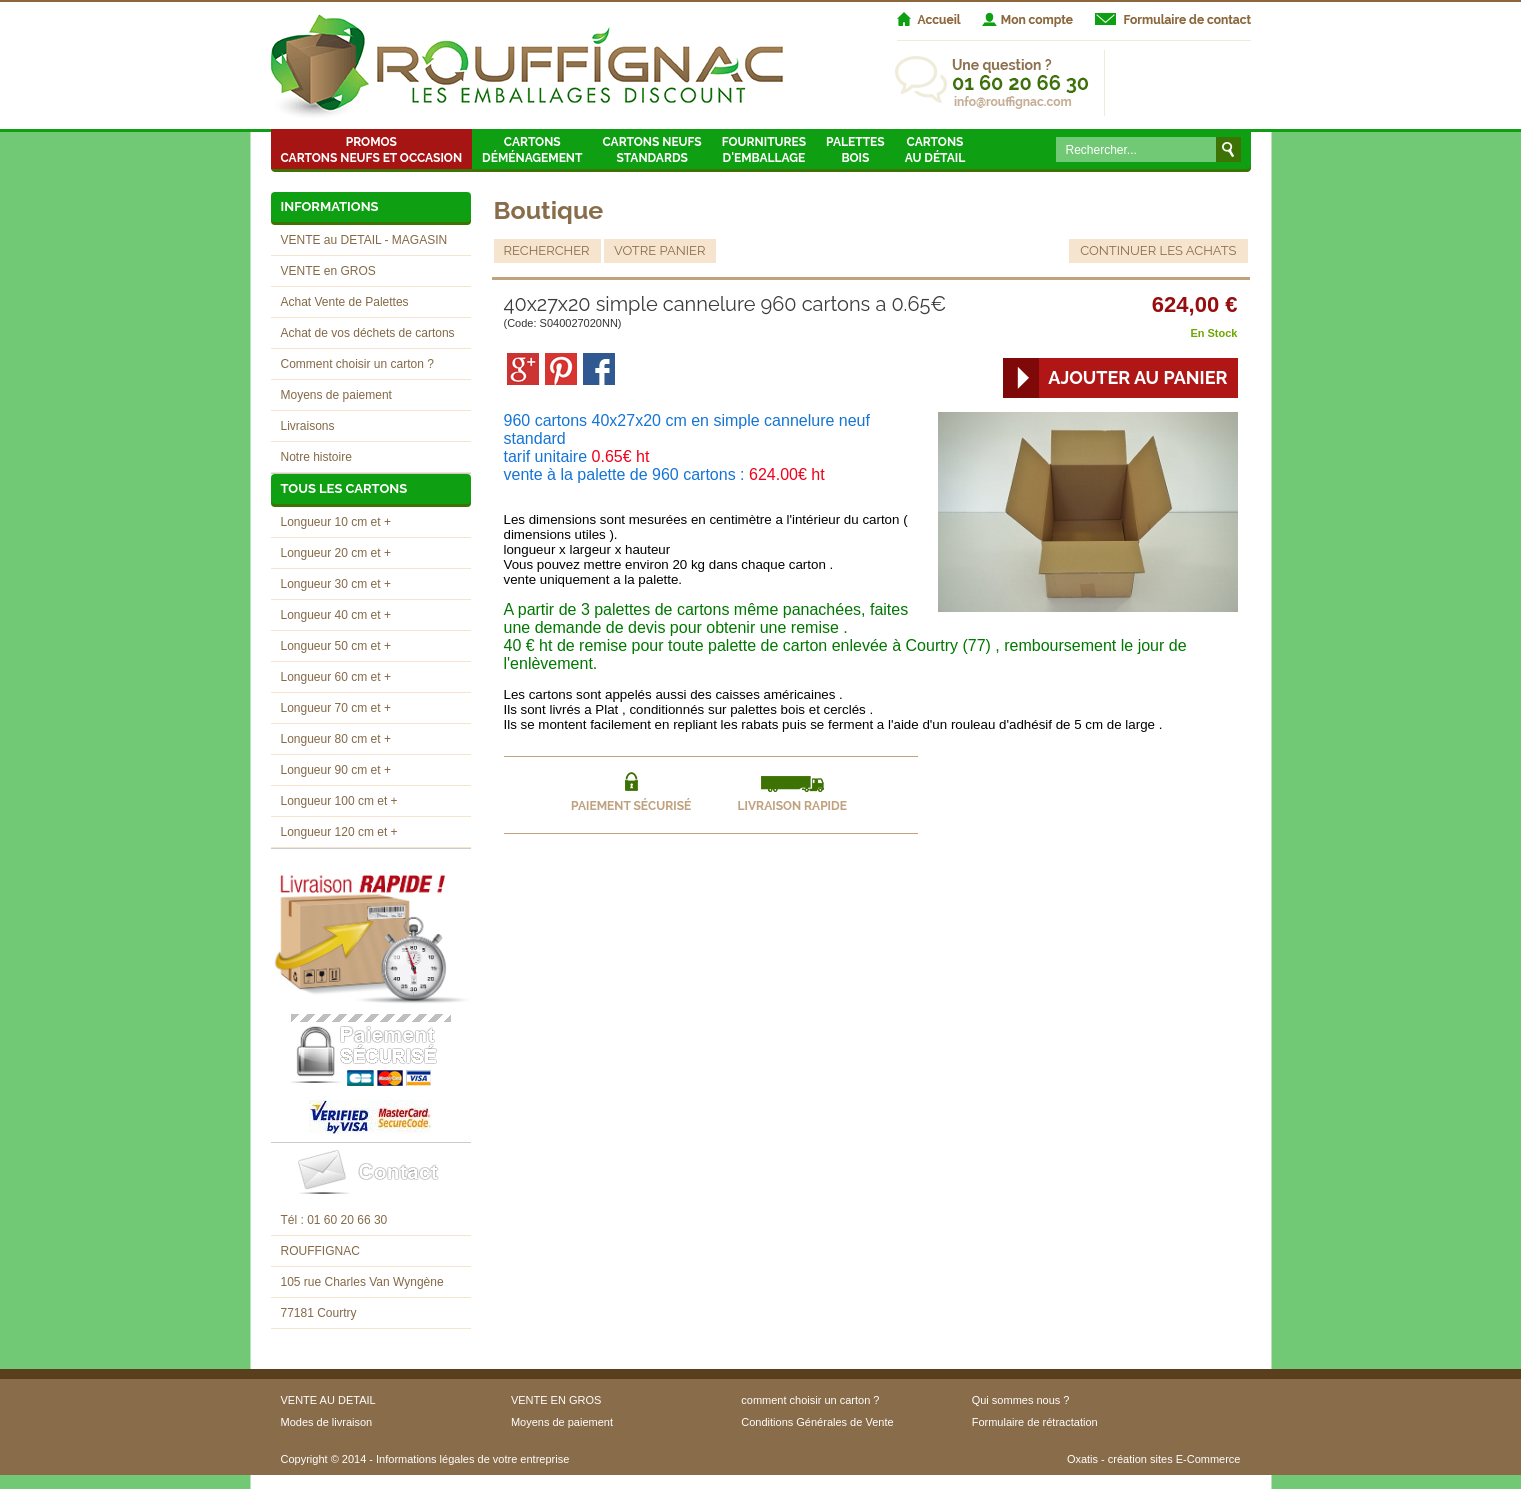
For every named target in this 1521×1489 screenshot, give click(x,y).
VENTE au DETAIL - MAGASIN (364, 240)
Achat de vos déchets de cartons (368, 333)
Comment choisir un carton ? (357, 364)
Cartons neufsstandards (651, 150)
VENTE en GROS (328, 271)
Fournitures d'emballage (764, 150)
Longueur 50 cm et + (336, 646)
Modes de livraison (327, 1422)
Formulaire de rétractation (1035, 1422)
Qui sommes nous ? (1021, 1400)
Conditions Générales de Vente (817, 1422)
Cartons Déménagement (532, 150)
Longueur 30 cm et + (336, 584)
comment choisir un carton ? (810, 1400)
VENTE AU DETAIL (328, 1400)
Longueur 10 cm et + (336, 522)
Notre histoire (316, 457)
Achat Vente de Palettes (345, 302)
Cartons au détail (935, 150)
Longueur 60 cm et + (336, 677)
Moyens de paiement (336, 395)
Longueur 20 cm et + (336, 553)
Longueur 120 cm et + (339, 832)
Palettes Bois (855, 150)
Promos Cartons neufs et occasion (372, 150)
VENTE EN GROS (556, 1400)
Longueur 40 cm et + (336, 615)
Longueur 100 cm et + (339, 801)
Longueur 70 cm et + (336, 708)
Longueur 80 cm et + (336, 739)
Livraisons (308, 426)
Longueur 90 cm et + (336, 770)
